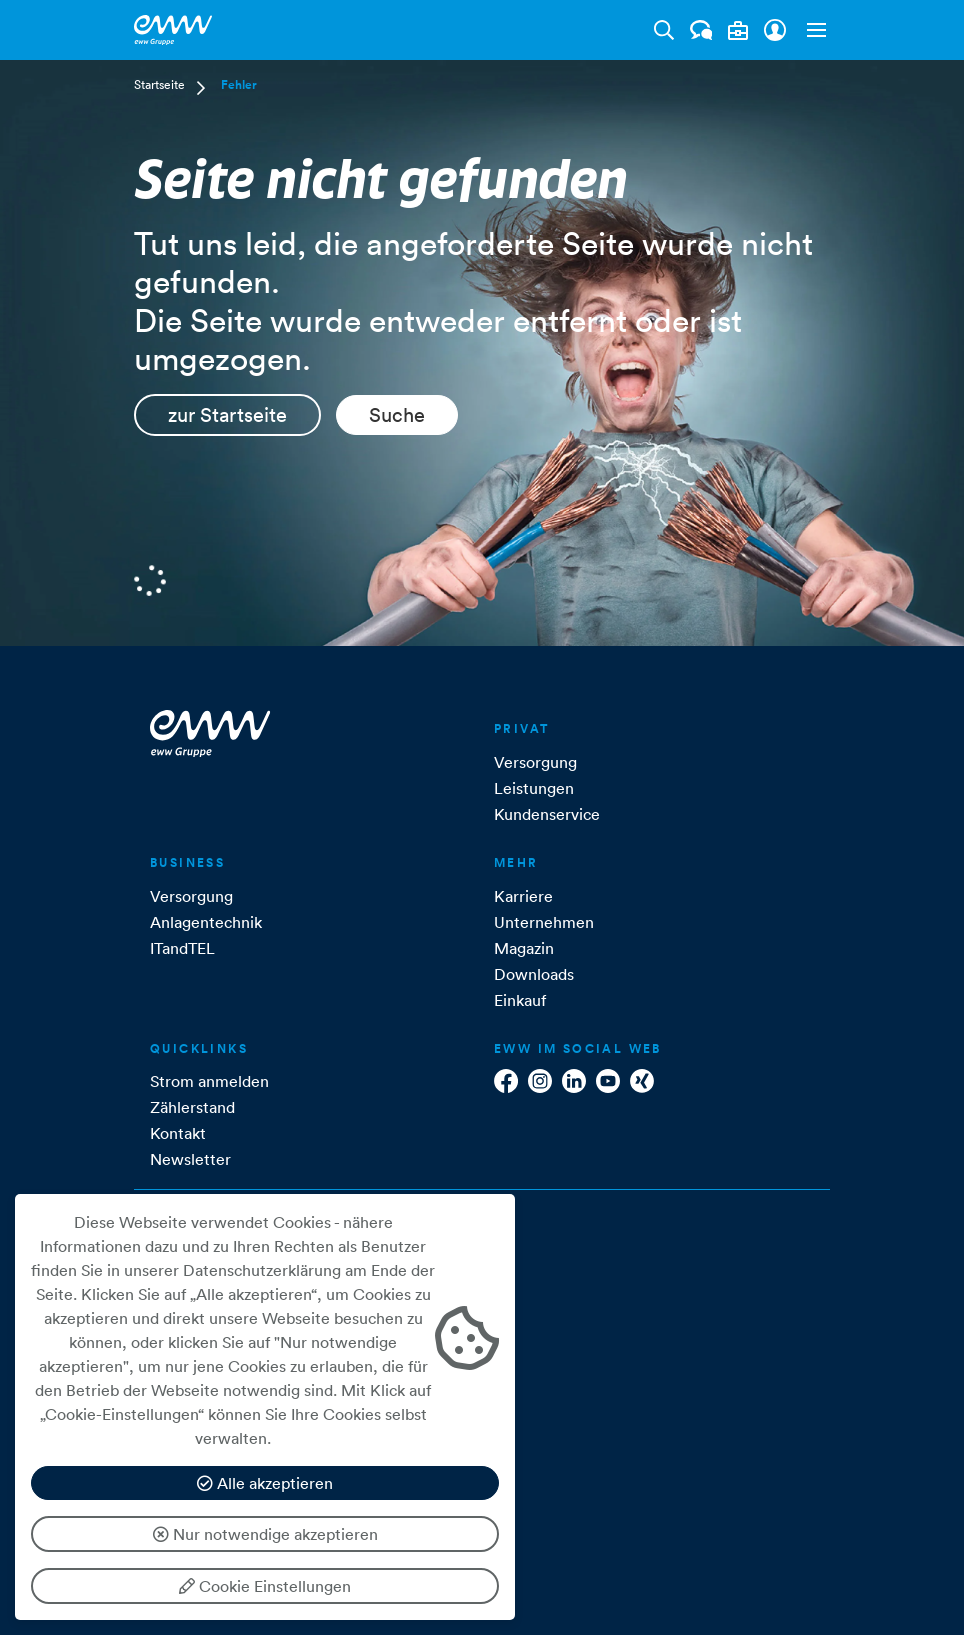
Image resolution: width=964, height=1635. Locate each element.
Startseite (159, 84)
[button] (812, 30)
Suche (397, 415)
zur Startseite (227, 415)
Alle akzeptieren (265, 1483)
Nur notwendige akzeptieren (265, 1534)
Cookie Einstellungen (265, 1586)
